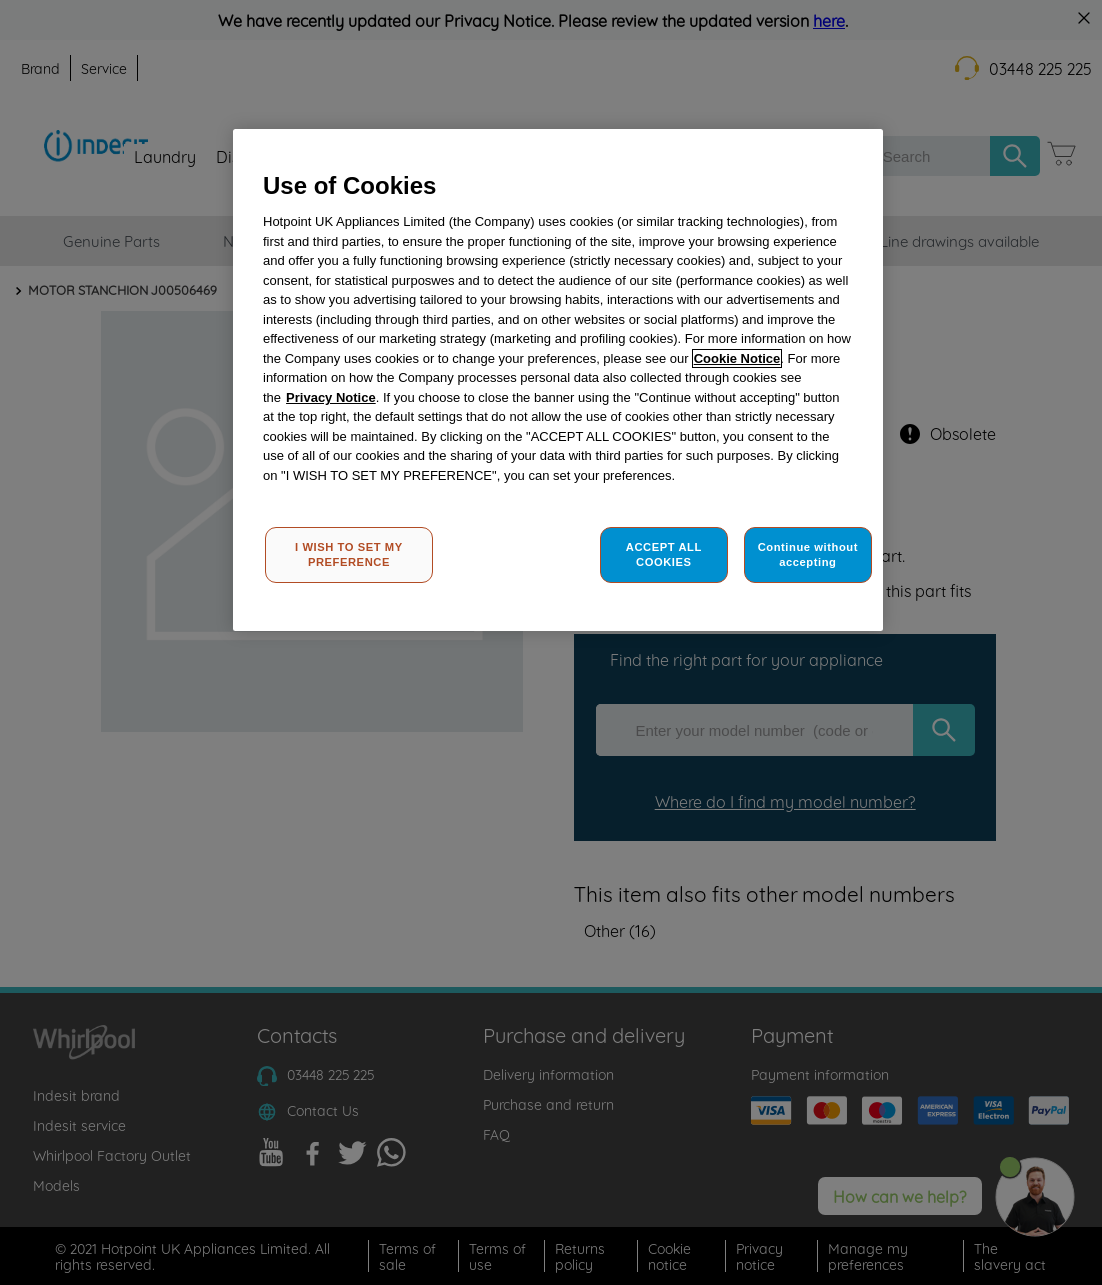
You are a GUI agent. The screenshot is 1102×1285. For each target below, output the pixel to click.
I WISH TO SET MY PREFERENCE (349, 555)
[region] (558, 380)
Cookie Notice (737, 358)
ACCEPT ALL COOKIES (664, 555)
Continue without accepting (808, 555)
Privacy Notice (331, 397)
